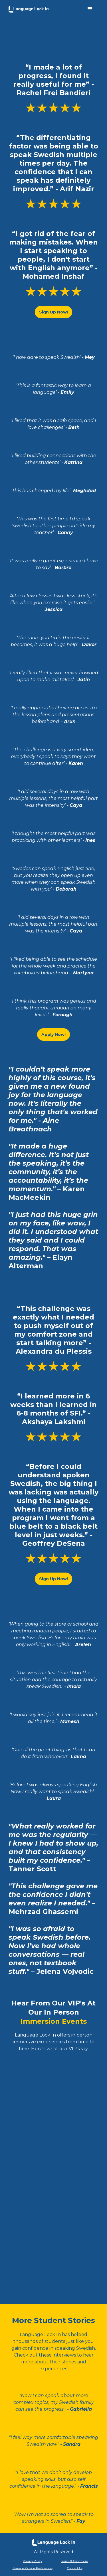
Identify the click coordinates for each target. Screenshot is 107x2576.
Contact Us (74, 2568)
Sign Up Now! (53, 312)
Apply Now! (53, 1034)
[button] (89, 8)
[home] (29, 8)
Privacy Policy (32, 2561)
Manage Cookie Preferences (33, 2568)
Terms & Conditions (74, 2561)
